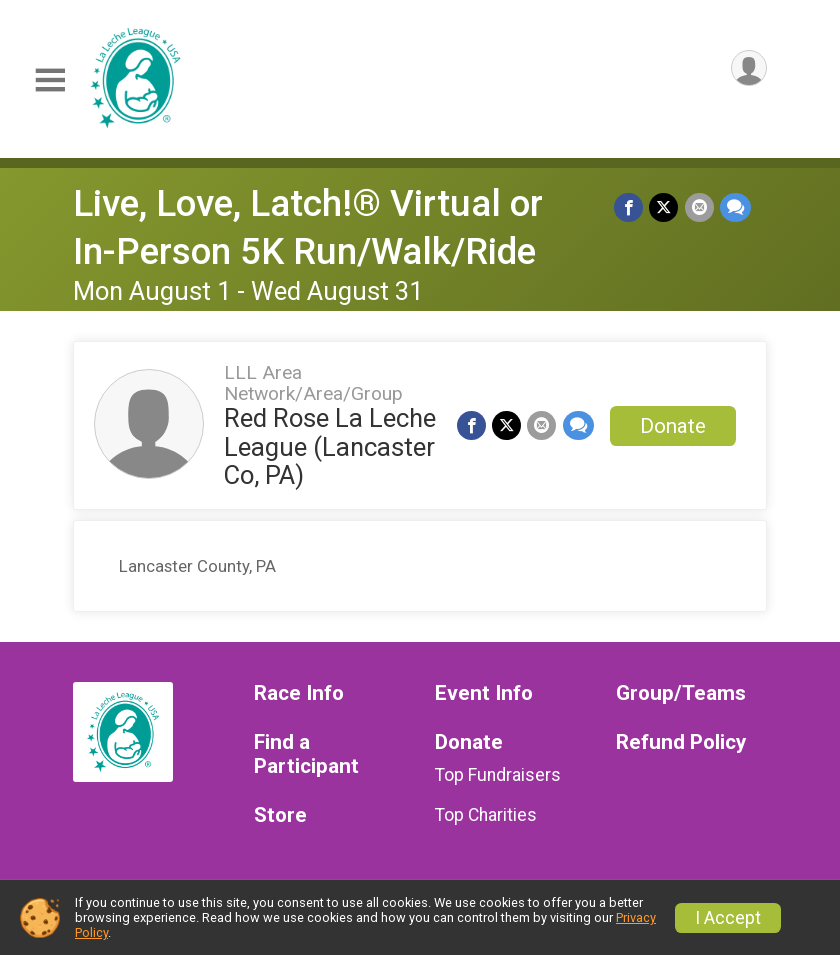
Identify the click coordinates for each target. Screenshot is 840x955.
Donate (673, 426)
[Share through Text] (735, 207)
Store (280, 815)
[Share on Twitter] (664, 207)
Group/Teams (681, 693)
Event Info (484, 693)
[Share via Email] (699, 207)
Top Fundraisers (498, 775)
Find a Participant (306, 754)
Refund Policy (681, 742)
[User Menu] (748, 68)
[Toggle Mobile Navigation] (50, 80)
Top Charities (486, 815)
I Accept (728, 918)
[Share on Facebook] (629, 207)
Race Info (299, 693)
